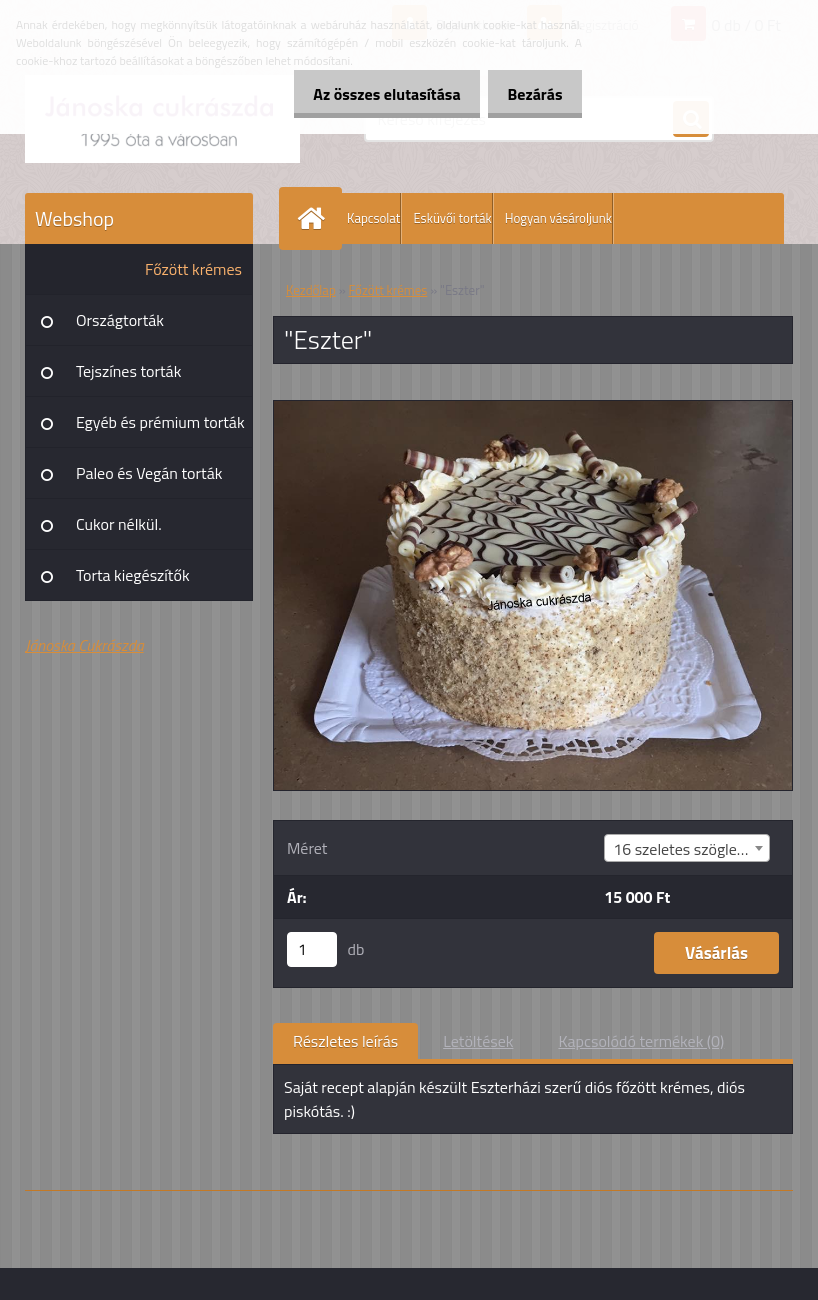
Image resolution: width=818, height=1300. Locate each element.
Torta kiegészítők (133, 575)
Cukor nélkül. (119, 524)
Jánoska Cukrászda (84, 645)
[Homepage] (315, 218)
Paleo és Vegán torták (149, 473)
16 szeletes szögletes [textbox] (685, 849)
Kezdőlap (311, 290)
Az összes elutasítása (370, 94)
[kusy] (312, 949)
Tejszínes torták (128, 371)
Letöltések (478, 1041)
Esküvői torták (452, 218)
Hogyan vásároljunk (558, 218)
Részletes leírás (345, 1041)
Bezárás (529, 94)
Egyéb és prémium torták (160, 422)
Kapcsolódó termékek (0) (641, 1041)
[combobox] (687, 848)
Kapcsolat (373, 218)
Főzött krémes (193, 269)
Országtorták (120, 320)
